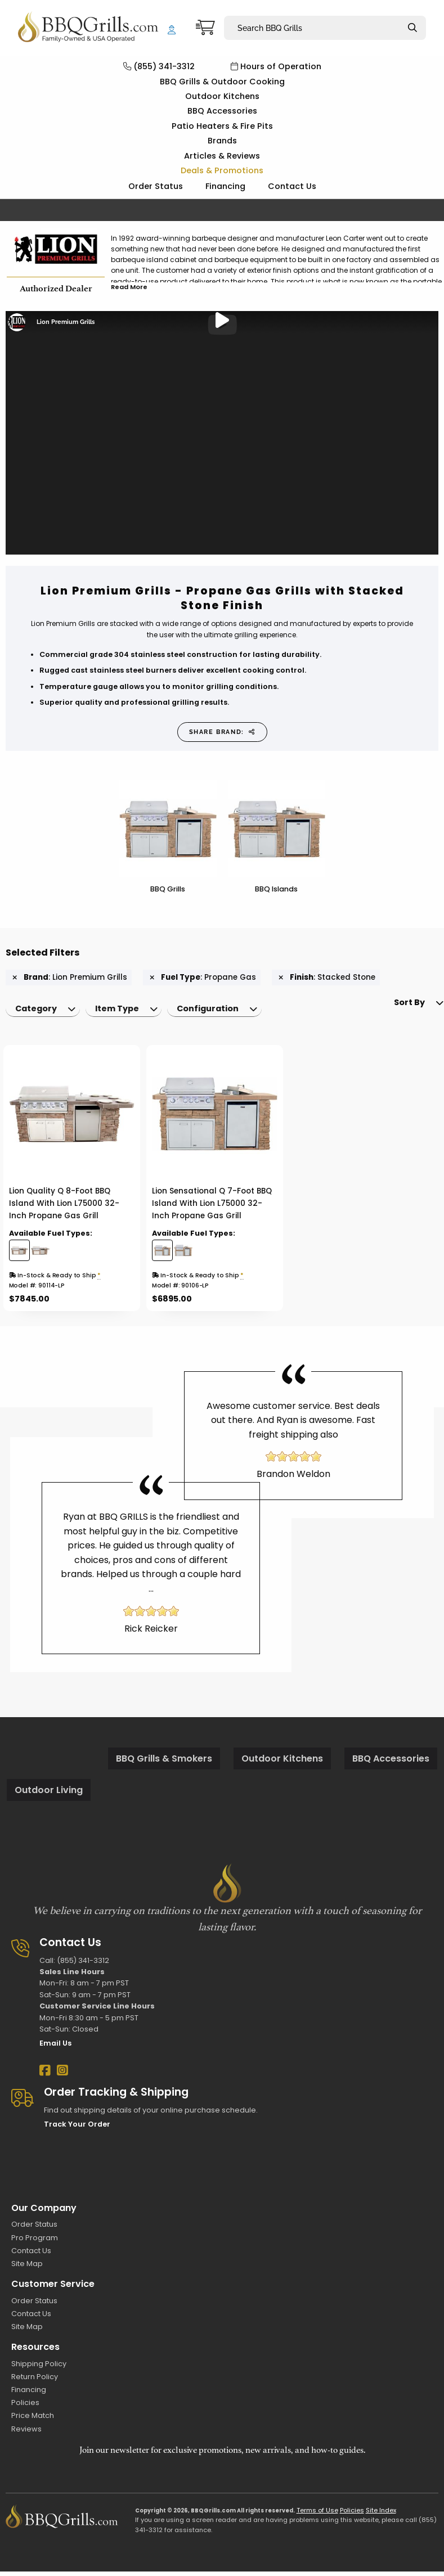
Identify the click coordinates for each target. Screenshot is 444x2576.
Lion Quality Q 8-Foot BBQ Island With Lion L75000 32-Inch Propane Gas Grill (64, 1208)
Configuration (219, 1011)
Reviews (26, 2433)
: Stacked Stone (327, 977)
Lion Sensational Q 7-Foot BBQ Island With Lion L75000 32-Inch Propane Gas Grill (212, 1208)
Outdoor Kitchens (222, 96)
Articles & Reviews (222, 155)
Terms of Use (317, 2514)
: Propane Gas (203, 977)
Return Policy (34, 2381)
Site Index (381, 2514)
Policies (25, 2407)
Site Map (27, 2268)
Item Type (124, 1011)
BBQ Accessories (222, 110)
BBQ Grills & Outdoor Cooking (222, 81)
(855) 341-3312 (159, 66)
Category (38, 1011)
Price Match (32, 2420)
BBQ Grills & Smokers (164, 1763)
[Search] (412, 28)
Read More (129, 286)
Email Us (55, 2047)
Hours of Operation (276, 66)
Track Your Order (77, 2128)
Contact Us (292, 186)
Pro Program (34, 2242)
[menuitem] (45, 1011)
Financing (225, 186)
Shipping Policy (38, 2368)
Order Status (155, 186)
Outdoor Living (49, 1794)
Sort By (387, 1013)
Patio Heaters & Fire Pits (222, 126)
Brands (222, 140)
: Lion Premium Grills (69, 977)
